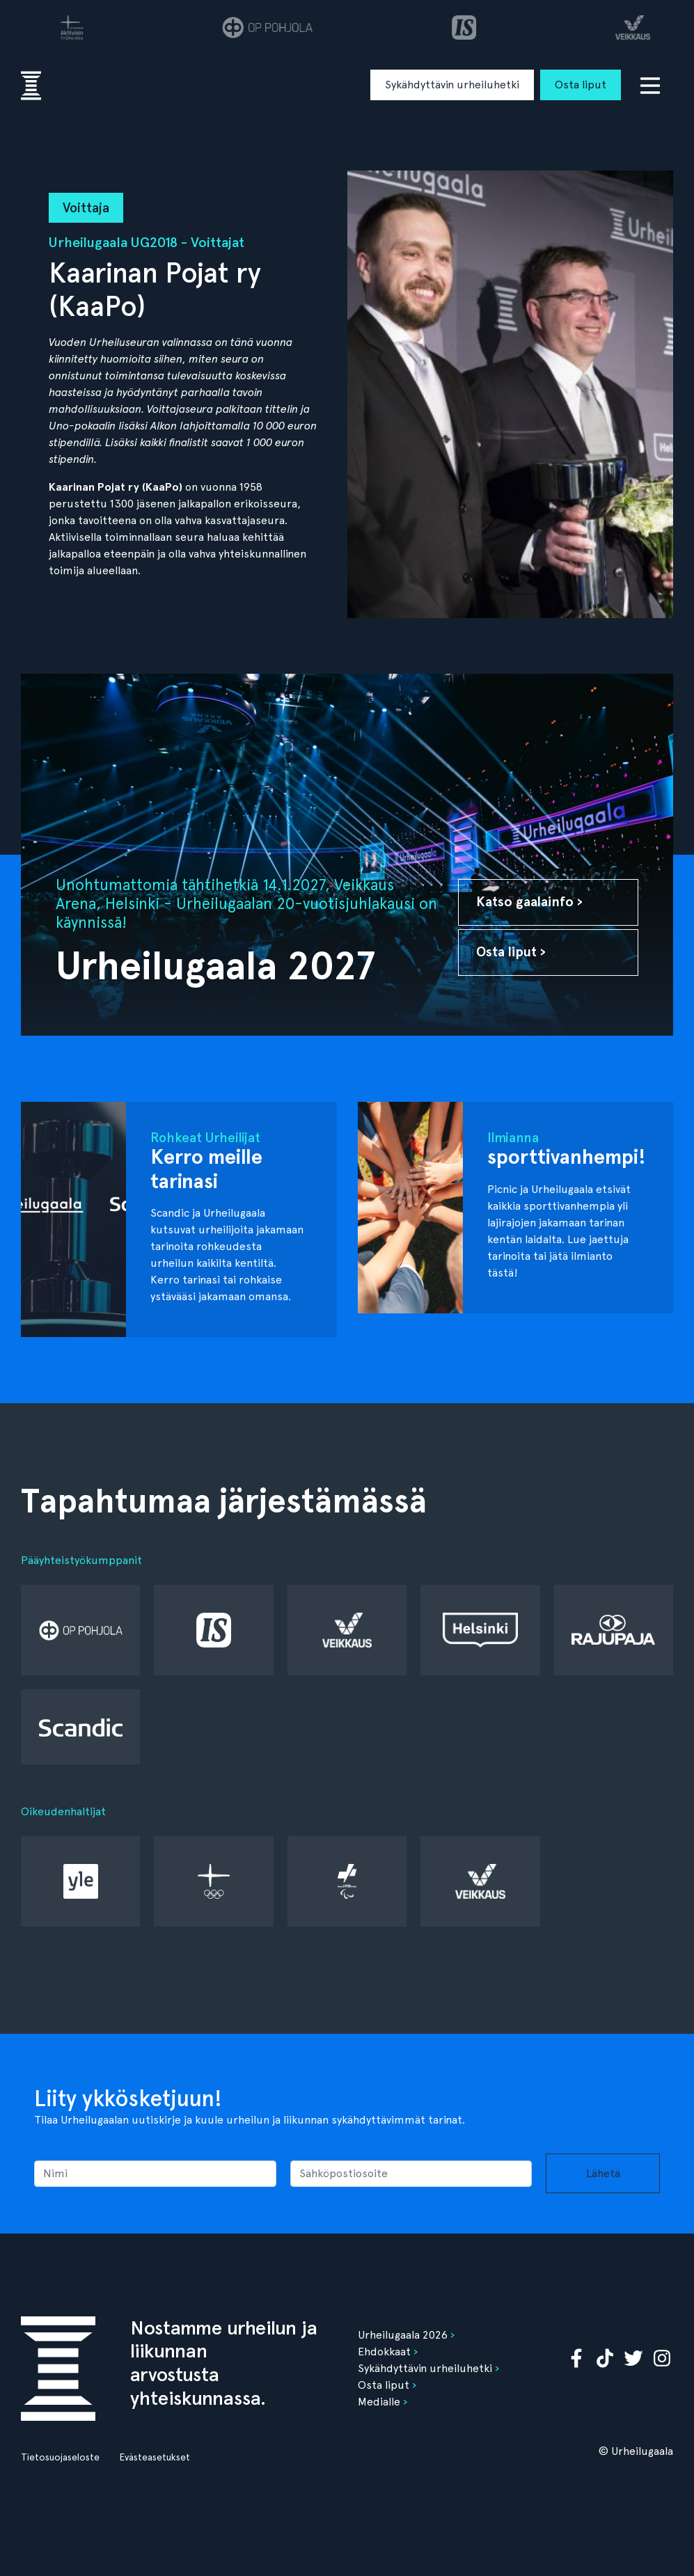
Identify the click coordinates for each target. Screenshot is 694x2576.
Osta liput (580, 84)
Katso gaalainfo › (529, 902)
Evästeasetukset (154, 2457)
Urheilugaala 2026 (403, 2334)
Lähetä (603, 2173)
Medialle (379, 2401)
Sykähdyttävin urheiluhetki (452, 84)
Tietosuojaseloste (60, 2457)
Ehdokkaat (384, 2351)
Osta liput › (511, 952)
